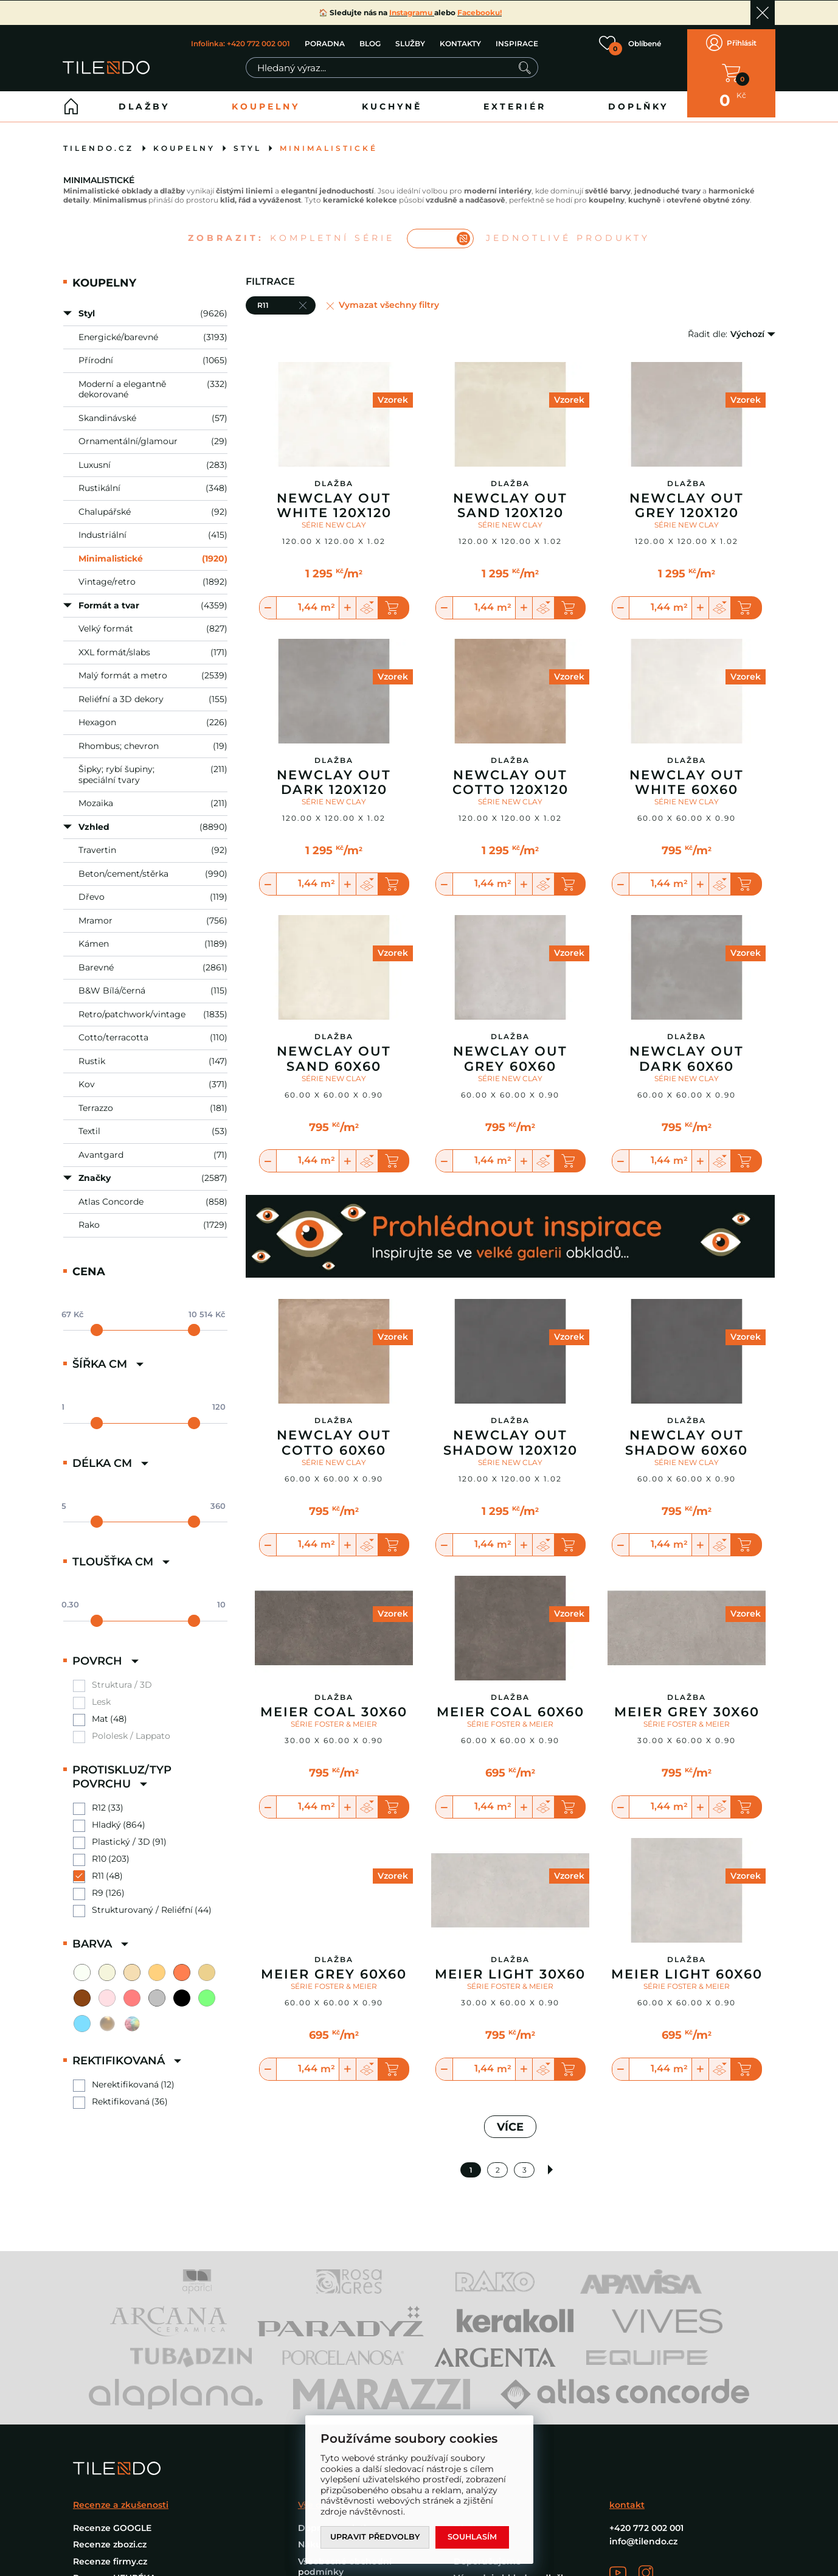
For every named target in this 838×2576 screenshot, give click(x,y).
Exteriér (514, 97)
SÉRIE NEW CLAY (334, 516)
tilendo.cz (98, 139)
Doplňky (638, 97)
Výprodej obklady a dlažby (513, 2569)
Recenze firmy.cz (110, 2552)
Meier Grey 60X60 (334, 1965)
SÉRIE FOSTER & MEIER (334, 1715)
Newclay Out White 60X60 (686, 773)
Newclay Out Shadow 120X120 (510, 1434)
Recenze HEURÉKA (114, 2569)
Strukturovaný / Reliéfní (142, 1901)
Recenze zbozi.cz (110, 2535)
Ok (762, 13)
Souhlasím (474, 2537)
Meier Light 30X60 (510, 1965)
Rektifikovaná (121, 2093)
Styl (247, 139)
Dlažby (144, 97)
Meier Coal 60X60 (510, 1703)
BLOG (369, 39)
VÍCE (510, 2118)
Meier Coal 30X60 (333, 1703)
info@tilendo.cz (643, 2533)
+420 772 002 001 (646, 2519)
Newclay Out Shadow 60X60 (686, 1434)
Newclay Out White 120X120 (334, 497)
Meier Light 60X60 (687, 1965)
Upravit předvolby (375, 2537)
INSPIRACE (516, 39)
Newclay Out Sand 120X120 (510, 497)
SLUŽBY (409, 39)
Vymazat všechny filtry (389, 296)
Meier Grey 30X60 (687, 1703)
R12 (99, 1799)
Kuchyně (392, 97)
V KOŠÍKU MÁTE (731, 69)
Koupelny (266, 97)
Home (71, 98)
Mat (100, 1710)
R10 (99, 1850)
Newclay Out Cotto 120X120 (510, 773)
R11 (98, 1867)
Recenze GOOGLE (112, 2518)
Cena (88, 1263)
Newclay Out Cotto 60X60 (334, 1434)
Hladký (106, 1816)
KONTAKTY (459, 39)
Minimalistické (329, 139)
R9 (97, 1884)
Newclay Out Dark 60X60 (686, 1050)
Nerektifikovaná (125, 2076)
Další (551, 2161)
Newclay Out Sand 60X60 (334, 1050)
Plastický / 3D (121, 1833)
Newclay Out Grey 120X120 (686, 497)
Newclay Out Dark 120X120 (334, 773)
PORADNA (324, 39)
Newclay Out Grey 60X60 (510, 1050)
